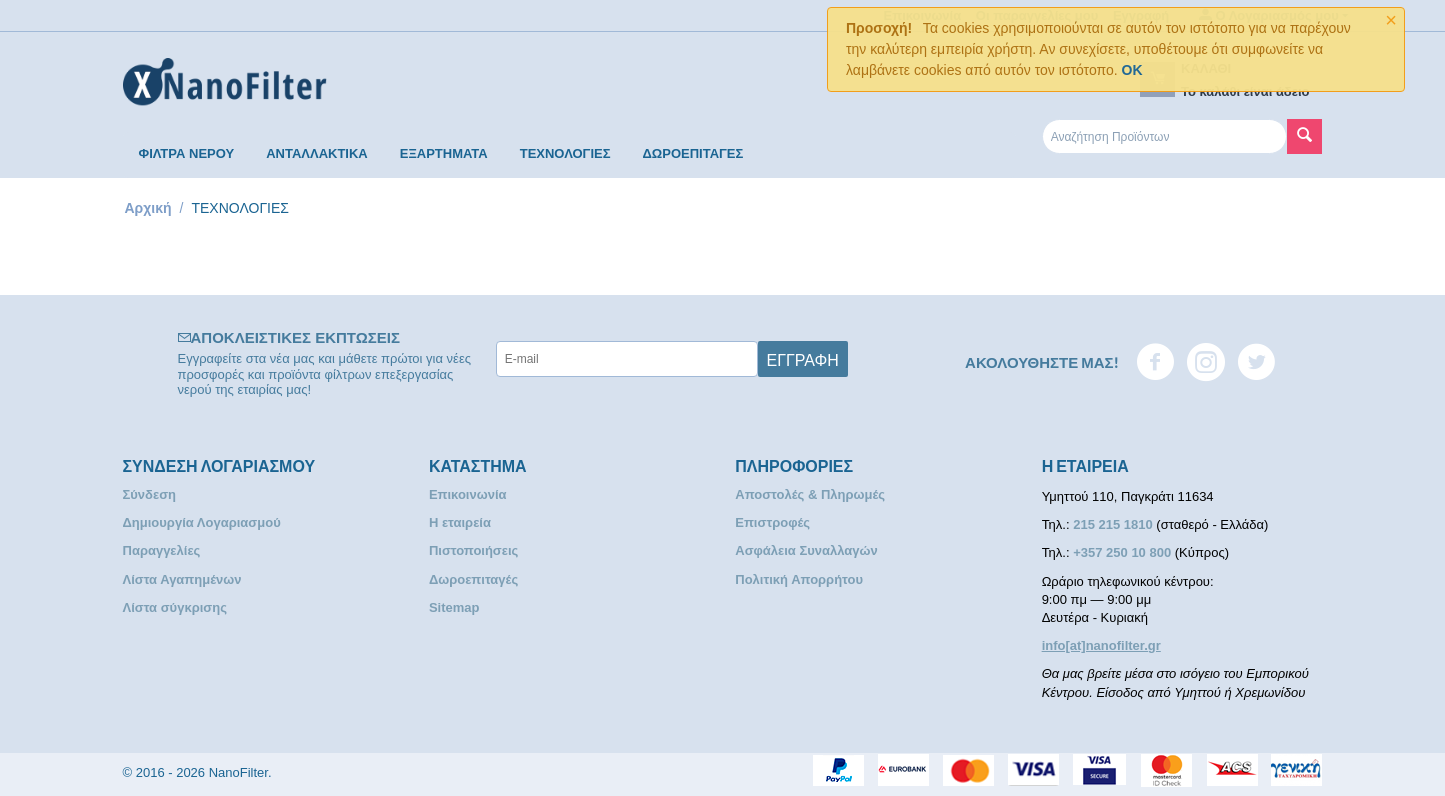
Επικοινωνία (468, 494)
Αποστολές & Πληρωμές (810, 494)
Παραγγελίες (162, 550)
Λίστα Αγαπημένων (182, 579)
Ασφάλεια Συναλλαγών (806, 550)
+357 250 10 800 (1124, 552)
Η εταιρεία (460, 522)
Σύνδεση (150, 494)
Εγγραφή (803, 359)
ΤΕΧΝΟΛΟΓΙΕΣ (565, 153)
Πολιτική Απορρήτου (799, 579)
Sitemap (454, 607)
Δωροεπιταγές (473, 579)
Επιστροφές (772, 522)
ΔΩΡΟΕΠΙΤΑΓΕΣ (692, 153)
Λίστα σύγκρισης (175, 607)
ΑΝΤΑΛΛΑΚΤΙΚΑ (317, 153)
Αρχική (148, 208)
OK (1132, 70)
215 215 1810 (1114, 524)
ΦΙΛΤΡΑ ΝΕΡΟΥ (187, 153)
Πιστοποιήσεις (473, 550)
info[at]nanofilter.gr (1101, 645)
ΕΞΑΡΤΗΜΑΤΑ (444, 153)
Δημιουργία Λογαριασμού (202, 522)
